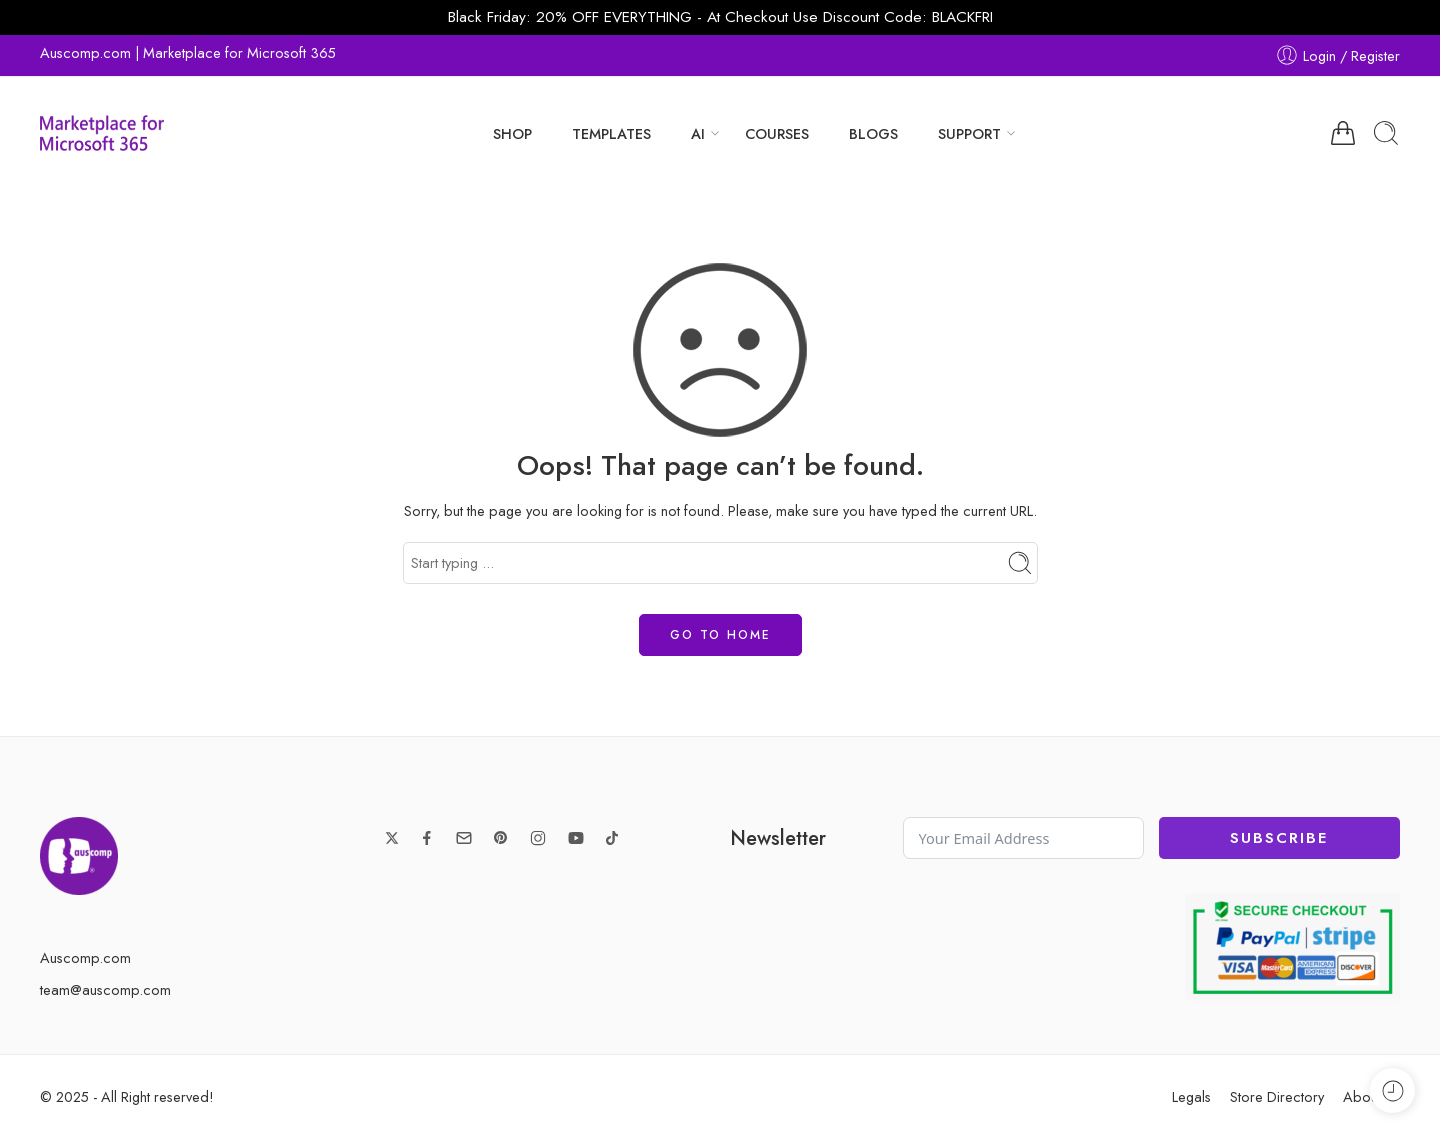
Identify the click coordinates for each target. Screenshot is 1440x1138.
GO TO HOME (720, 635)
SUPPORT (969, 133)
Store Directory (1277, 1096)
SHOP (512, 133)
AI (698, 133)
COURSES (777, 133)
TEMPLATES (611, 133)
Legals (1191, 1096)
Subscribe (1279, 838)
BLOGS (873, 133)
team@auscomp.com (105, 989)
